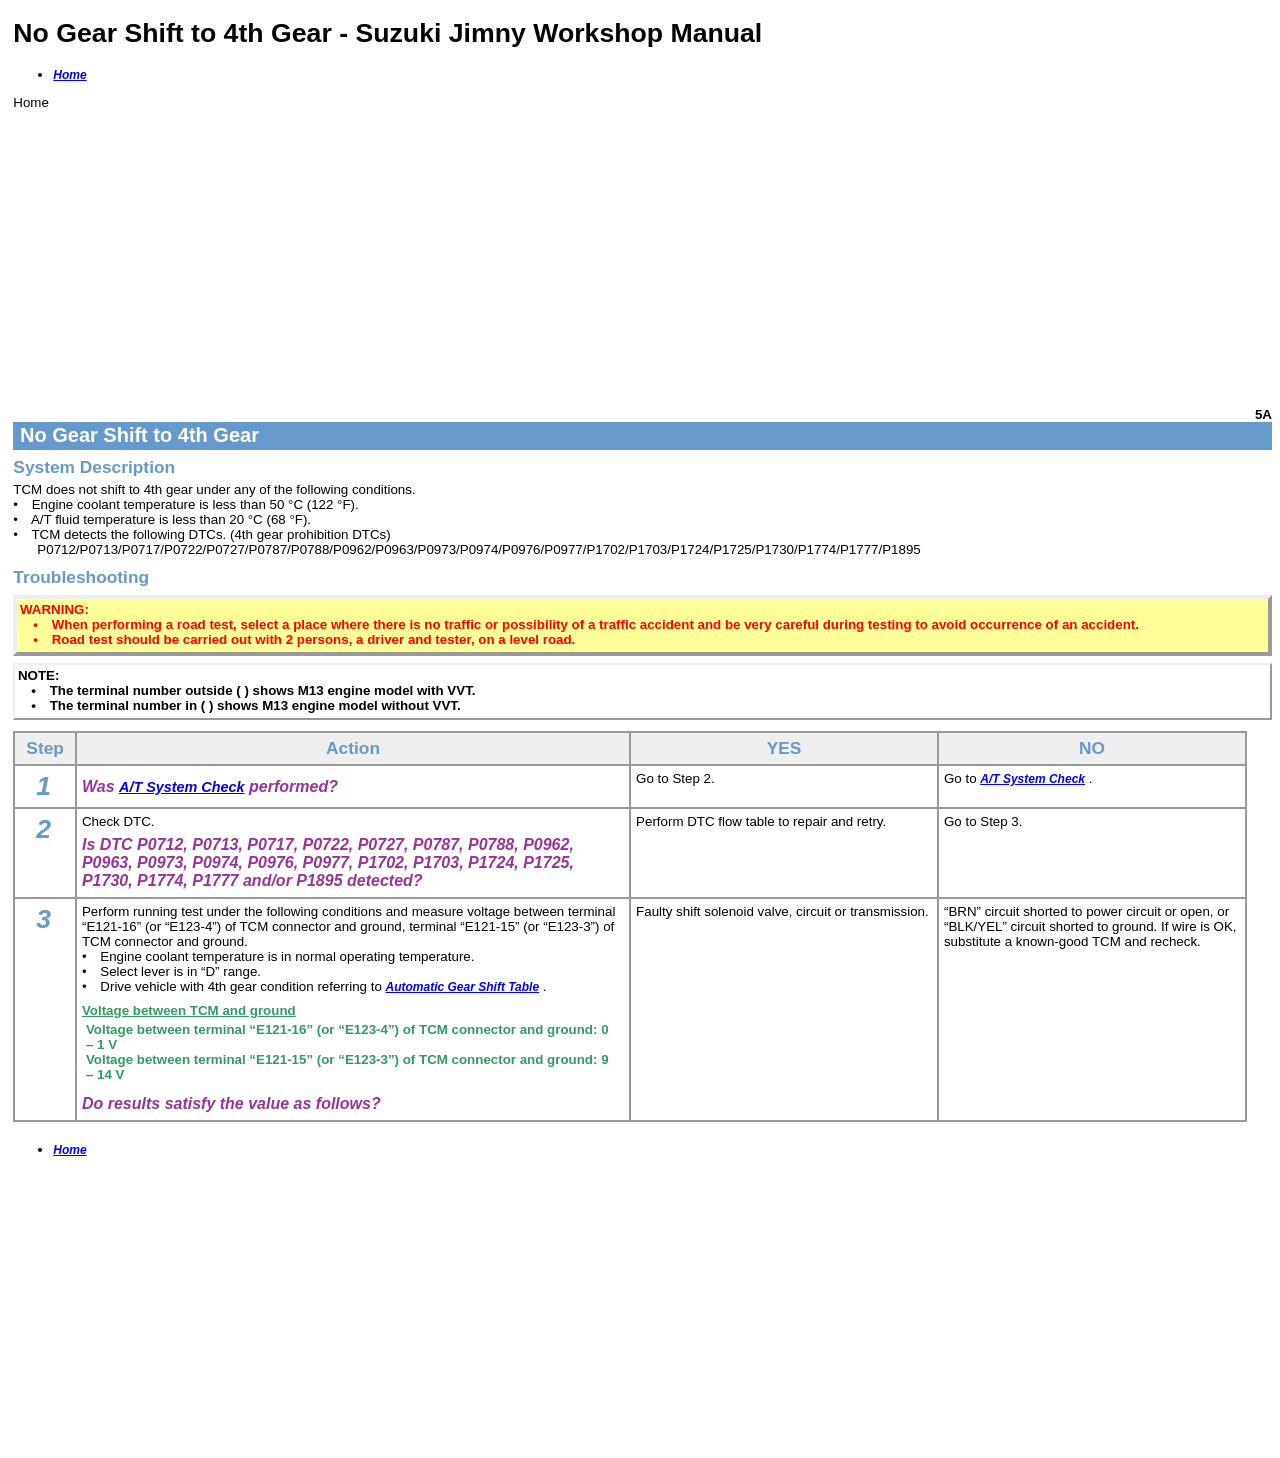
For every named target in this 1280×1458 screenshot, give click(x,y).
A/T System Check (182, 787)
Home (69, 75)
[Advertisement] (613, 250)
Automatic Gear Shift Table (463, 987)
